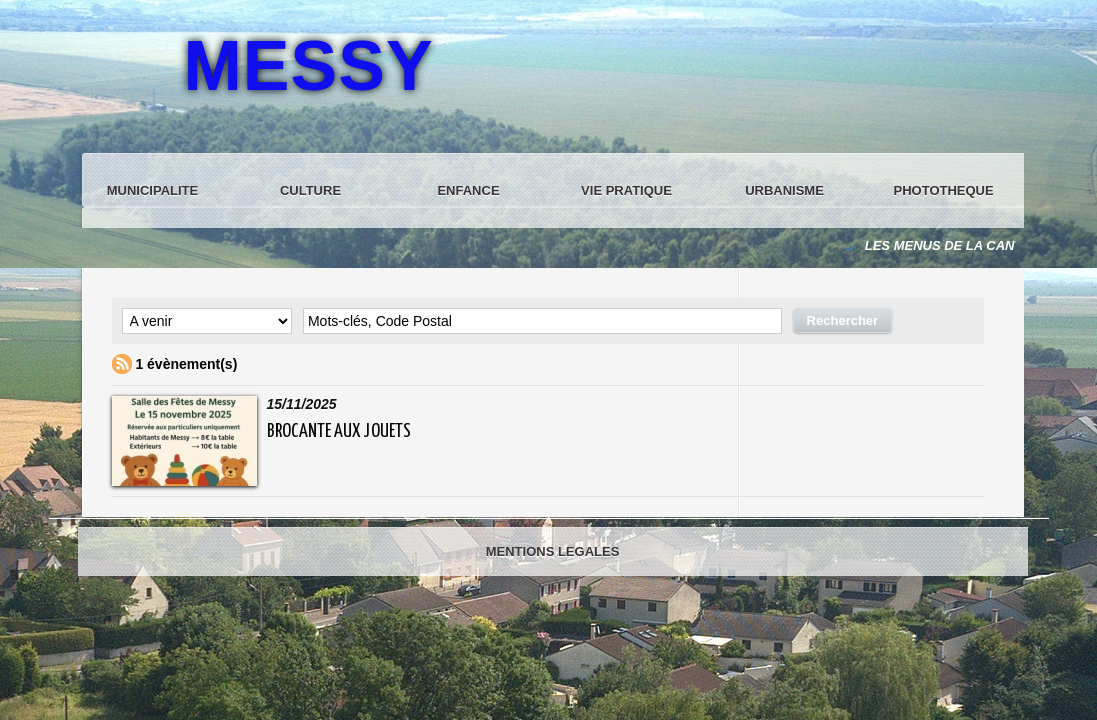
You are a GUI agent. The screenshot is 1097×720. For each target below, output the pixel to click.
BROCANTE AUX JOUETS (339, 431)
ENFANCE (468, 190)
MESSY (309, 66)
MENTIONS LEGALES (553, 551)
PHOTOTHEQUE (944, 190)
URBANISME (784, 190)
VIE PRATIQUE (626, 190)
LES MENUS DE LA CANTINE (955, 245)
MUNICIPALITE (152, 190)
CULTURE (310, 190)
